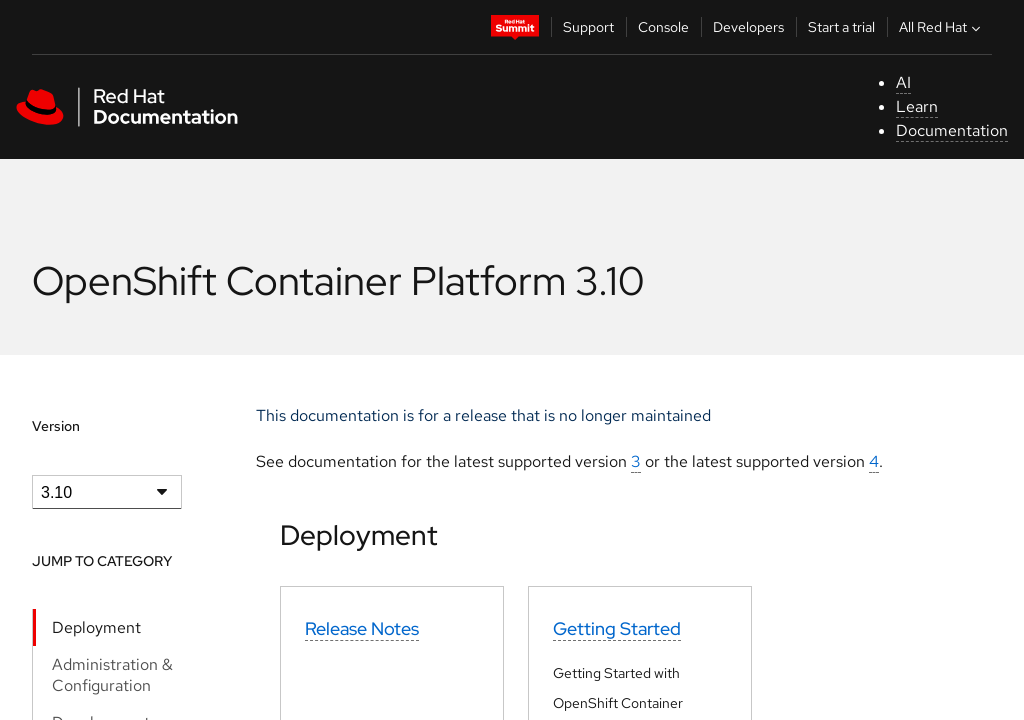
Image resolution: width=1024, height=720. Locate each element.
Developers (748, 27)
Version (56, 426)
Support (588, 27)
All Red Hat (942, 27)
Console (663, 27)
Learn (917, 106)
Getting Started (617, 628)
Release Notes (362, 628)
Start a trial (841, 27)
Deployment (96, 627)
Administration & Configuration (112, 675)
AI (903, 82)
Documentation (952, 130)
